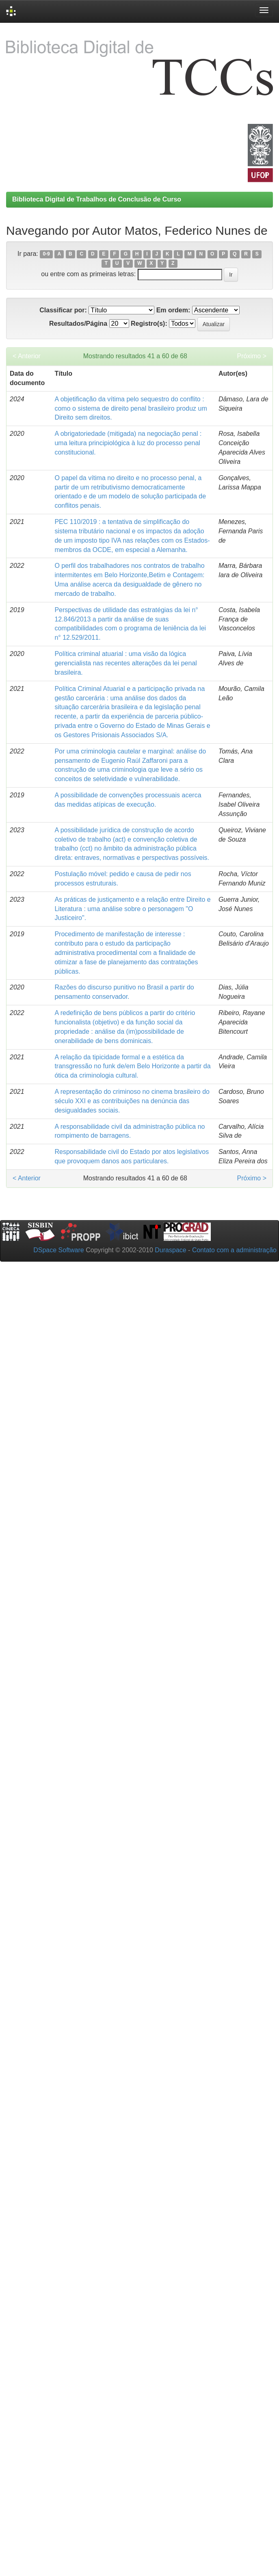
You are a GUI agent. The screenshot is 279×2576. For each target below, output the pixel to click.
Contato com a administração (234, 1250)
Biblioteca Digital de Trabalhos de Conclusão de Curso (96, 199)
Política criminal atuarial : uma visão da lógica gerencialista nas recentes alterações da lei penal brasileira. (125, 663)
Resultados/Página (78, 323)
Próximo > (251, 356)
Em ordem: (173, 310)
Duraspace (170, 1250)
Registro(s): (149, 323)
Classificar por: (63, 310)
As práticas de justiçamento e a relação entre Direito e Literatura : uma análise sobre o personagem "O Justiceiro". (132, 909)
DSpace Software (58, 1250)
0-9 (46, 254)
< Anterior (27, 356)
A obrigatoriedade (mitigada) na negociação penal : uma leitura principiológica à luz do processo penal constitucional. (127, 443)
